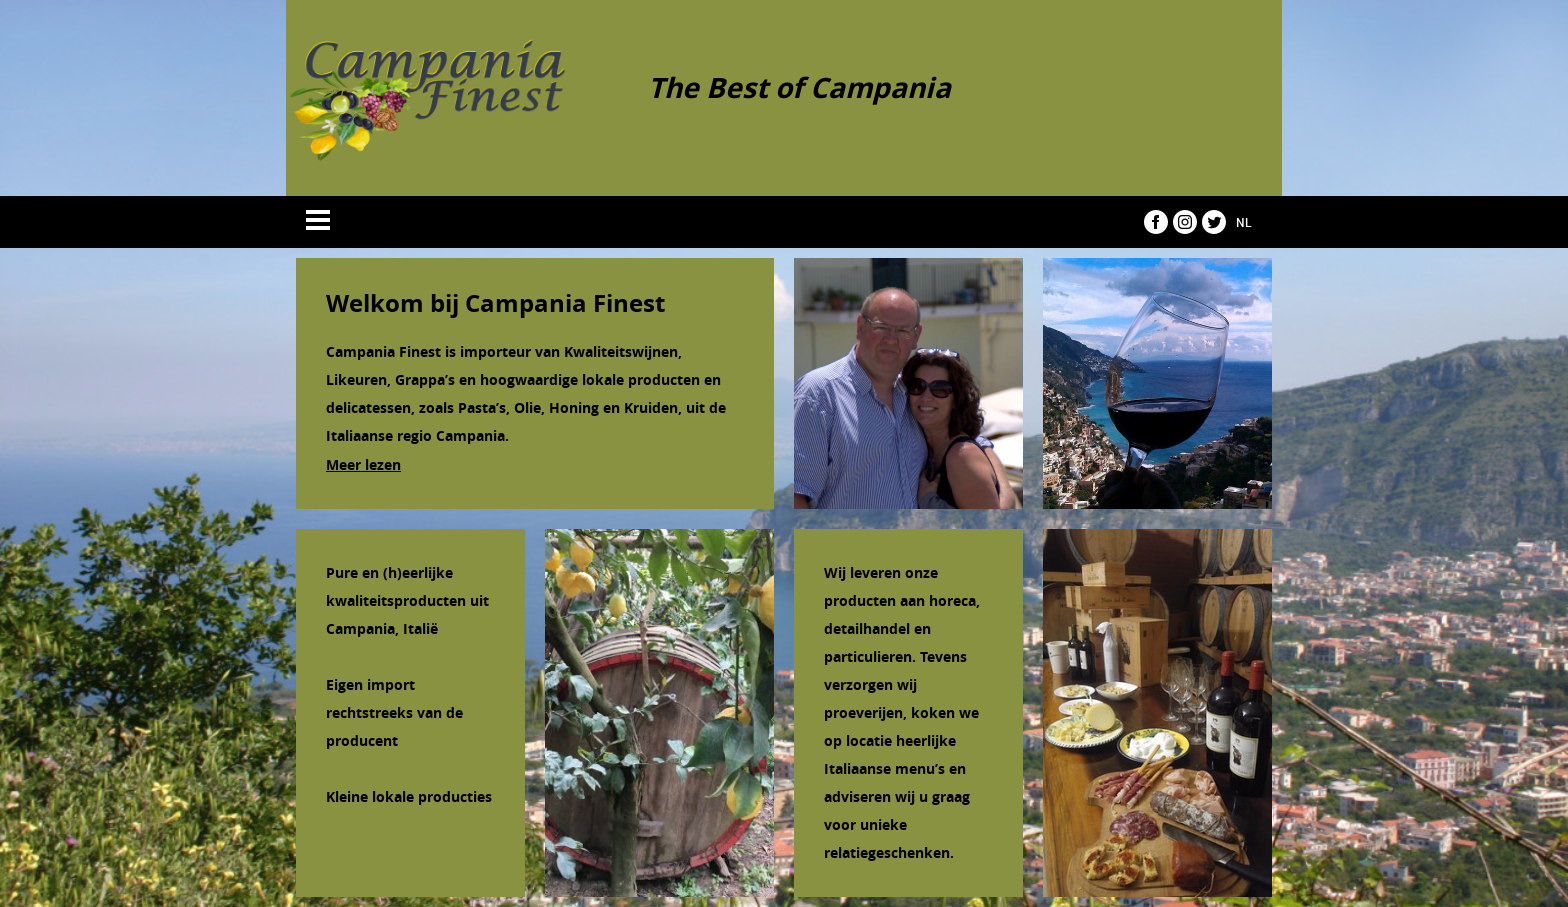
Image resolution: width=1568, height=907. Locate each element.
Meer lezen (363, 464)
